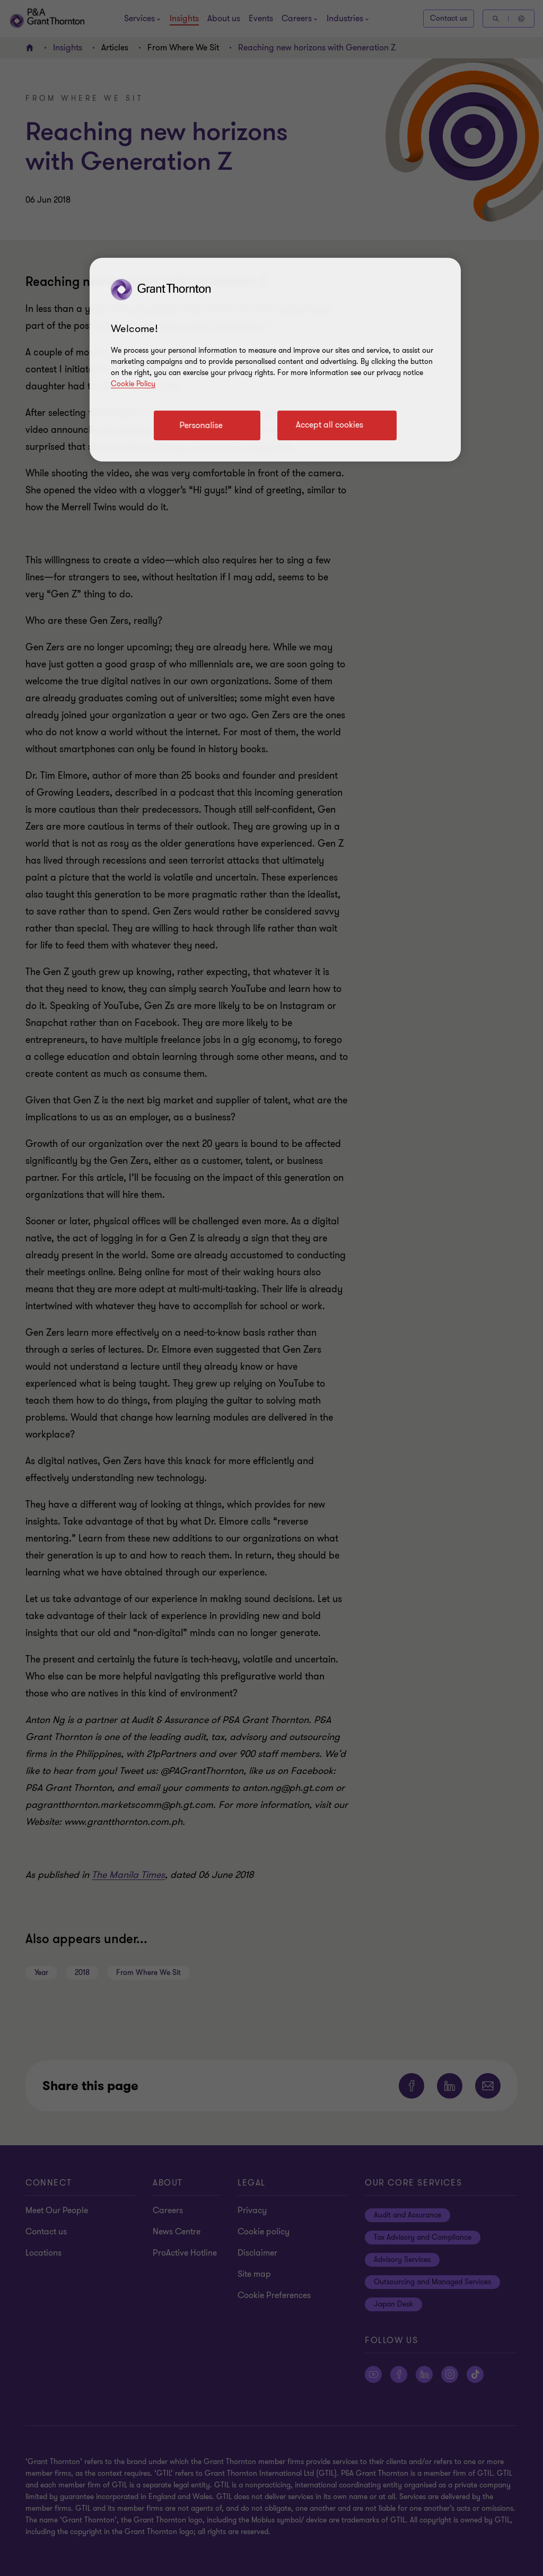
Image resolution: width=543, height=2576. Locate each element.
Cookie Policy (133, 384)
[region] (275, 360)
